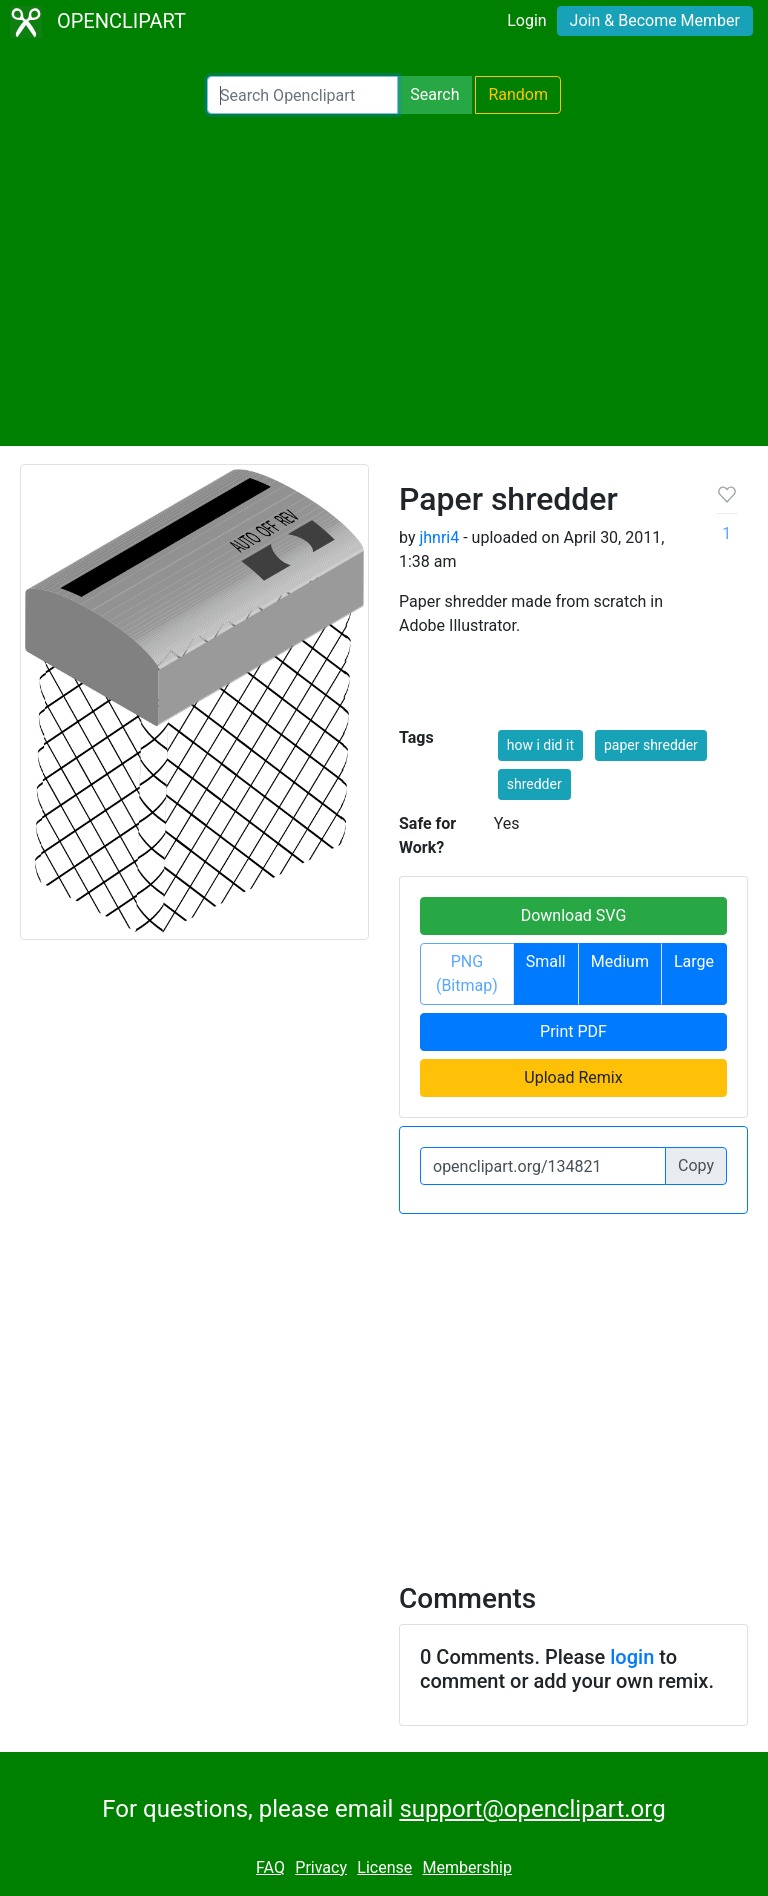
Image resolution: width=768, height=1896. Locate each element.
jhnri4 (439, 537)
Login (526, 20)
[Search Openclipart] (302, 95)
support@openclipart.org (532, 1809)
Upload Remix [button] (573, 1077)
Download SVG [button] (574, 915)
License (384, 1867)
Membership (467, 1867)
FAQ (270, 1867)
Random (518, 94)
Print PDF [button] (573, 1031)
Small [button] (546, 961)
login (632, 1657)
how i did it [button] (540, 745)
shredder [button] (534, 784)
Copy (696, 1165)
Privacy (321, 1867)
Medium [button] (620, 961)
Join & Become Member (655, 20)
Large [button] (694, 961)
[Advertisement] (384, 280)
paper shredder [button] (651, 745)
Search (434, 94)
